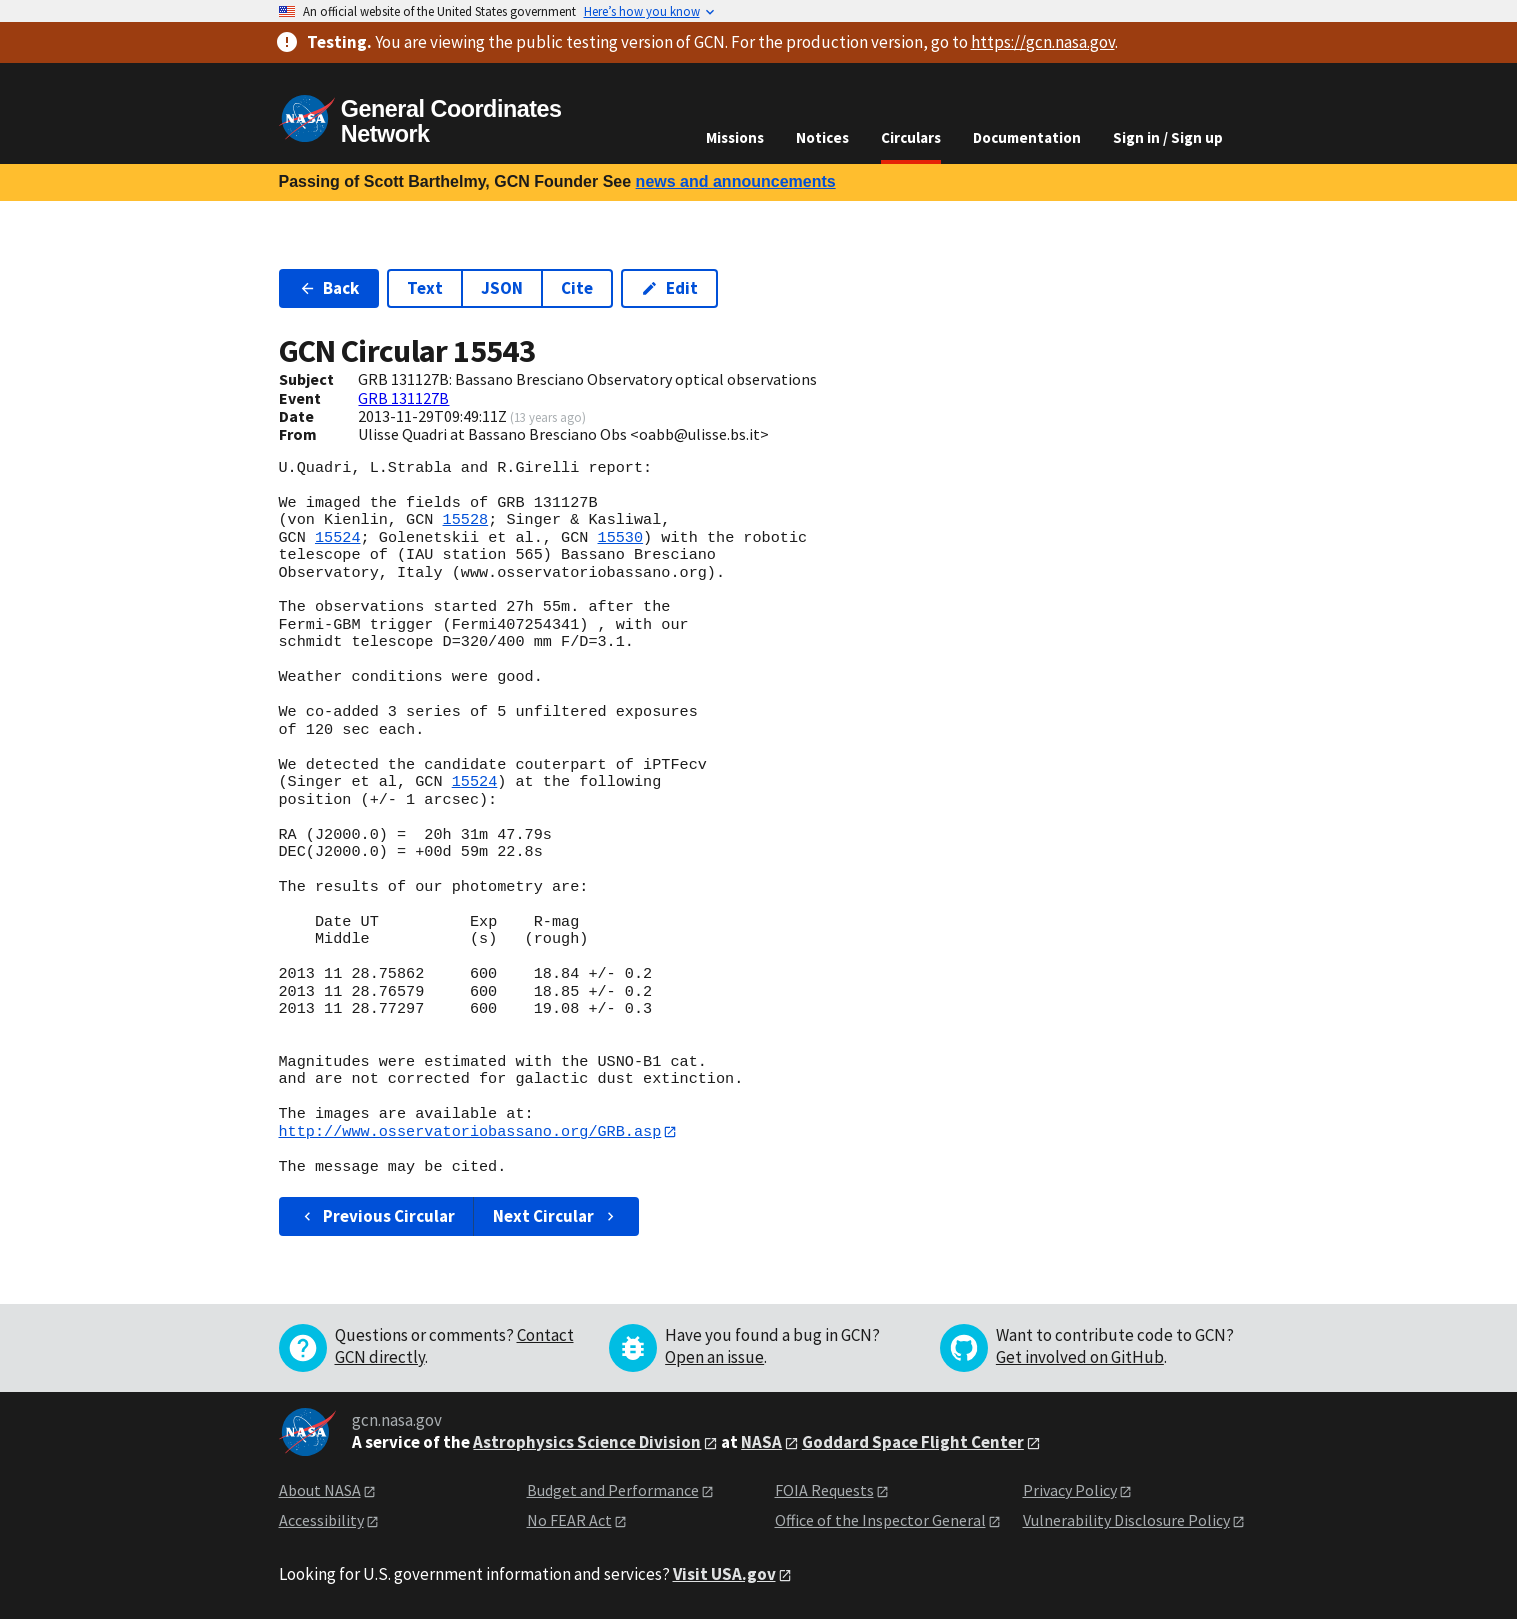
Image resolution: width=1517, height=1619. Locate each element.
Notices (822, 137)
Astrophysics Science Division (587, 1443)
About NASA (320, 1490)
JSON (502, 288)
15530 (620, 538)
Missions (735, 137)
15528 (466, 520)
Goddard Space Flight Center (913, 1443)
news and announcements (736, 181)
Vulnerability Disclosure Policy (1126, 1521)
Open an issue (714, 1357)
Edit (669, 288)
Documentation (1027, 137)
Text (425, 288)
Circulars (911, 137)
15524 (338, 538)
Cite (577, 288)
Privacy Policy (1070, 1490)
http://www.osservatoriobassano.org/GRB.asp (470, 1132)
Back (329, 288)
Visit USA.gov (724, 1574)
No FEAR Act (569, 1521)
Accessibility (321, 1521)
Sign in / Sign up (1168, 137)
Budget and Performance (613, 1490)
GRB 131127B (403, 398)
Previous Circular (377, 1216)
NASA (761, 1443)
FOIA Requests (824, 1490)
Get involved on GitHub (1080, 1357)
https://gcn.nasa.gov (1043, 42)
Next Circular (556, 1216)
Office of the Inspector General (880, 1521)
